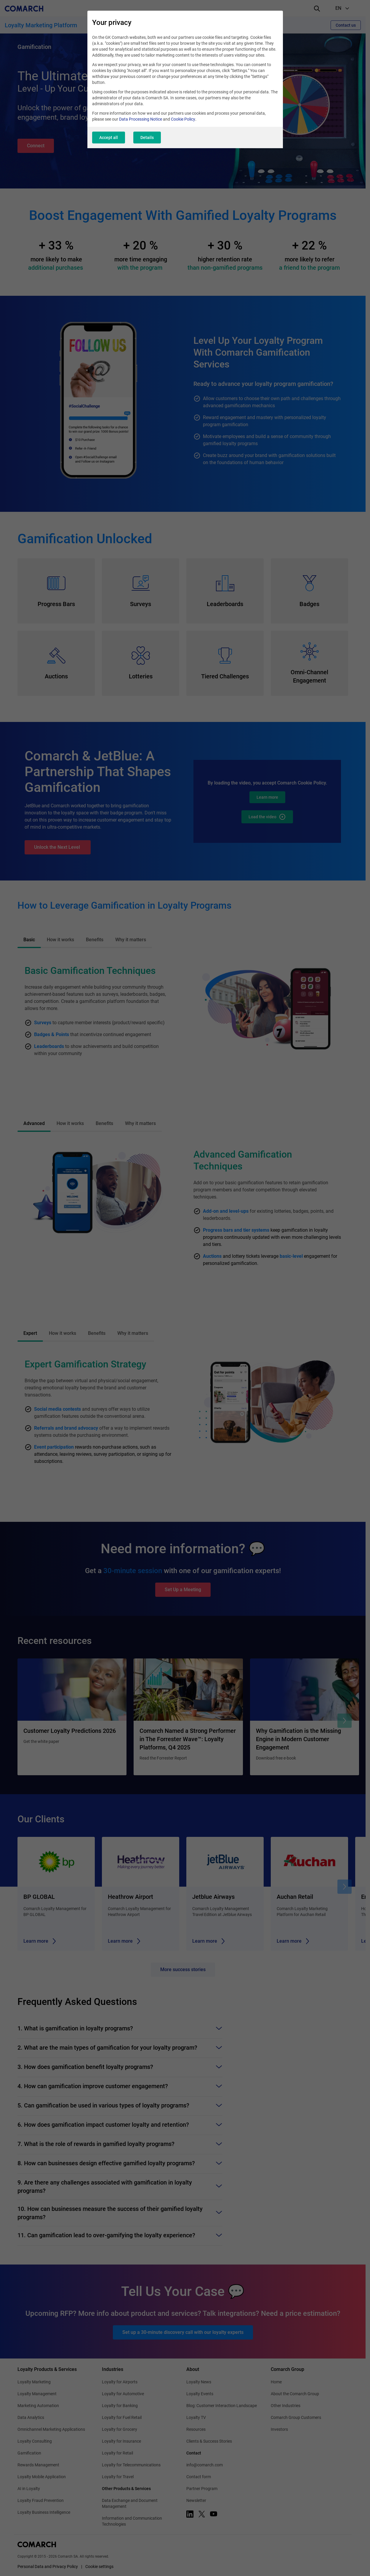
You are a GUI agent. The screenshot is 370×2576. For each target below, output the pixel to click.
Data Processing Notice (140, 119)
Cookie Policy (183, 119)
